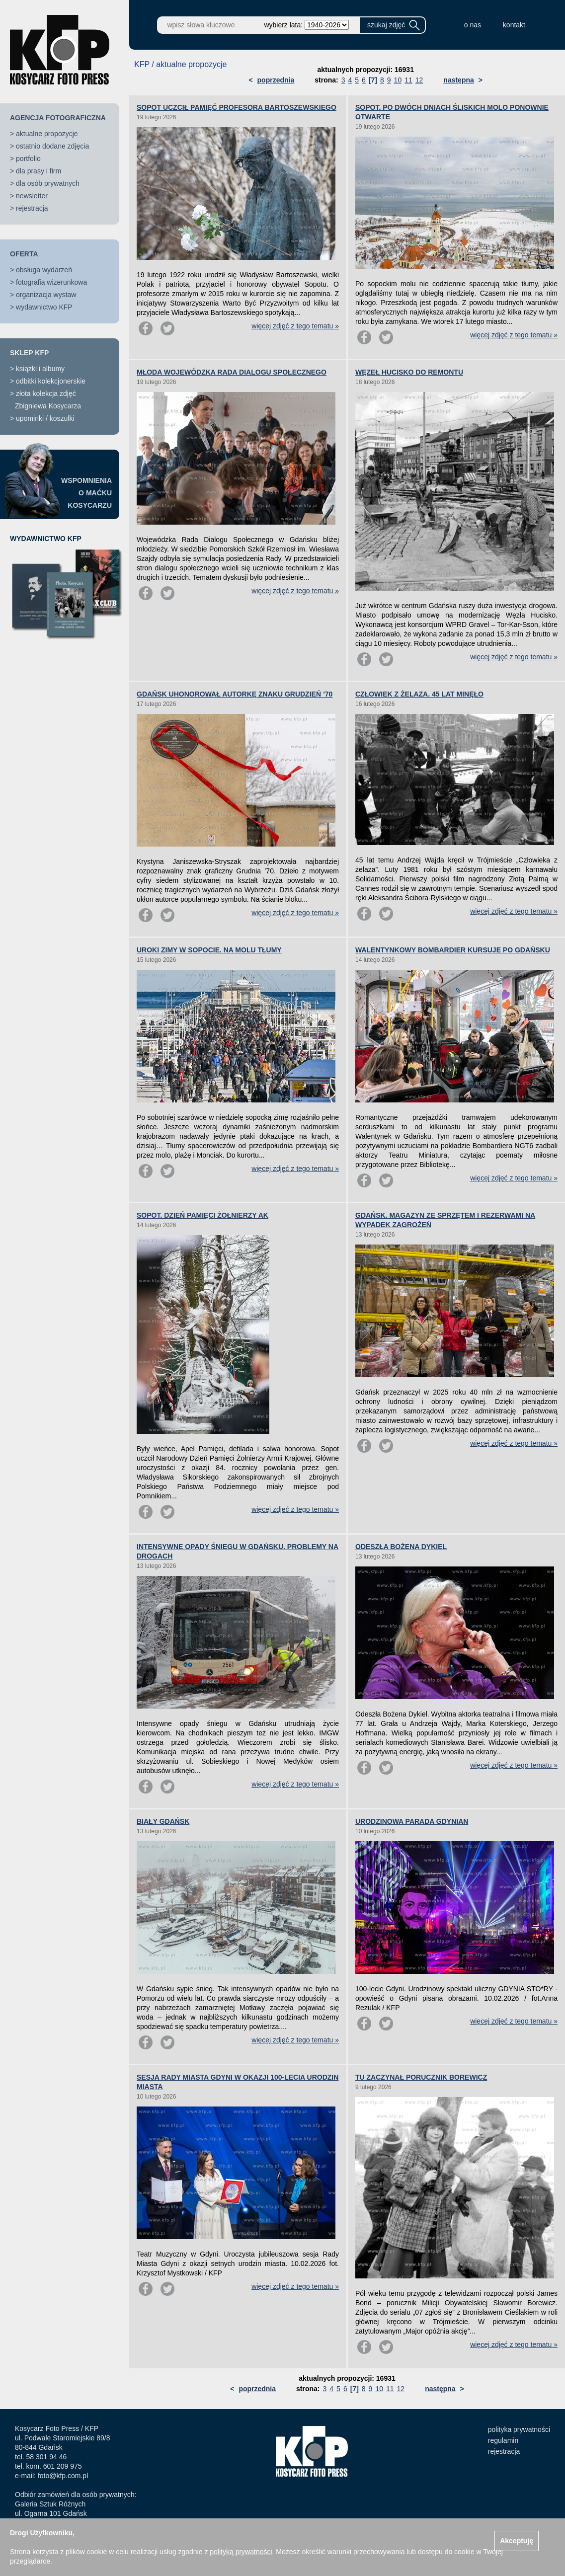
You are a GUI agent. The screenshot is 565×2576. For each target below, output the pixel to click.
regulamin (503, 2440)
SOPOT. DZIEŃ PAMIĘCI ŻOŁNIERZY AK (202, 1215)
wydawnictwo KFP (44, 307)
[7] (373, 80)
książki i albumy (40, 369)
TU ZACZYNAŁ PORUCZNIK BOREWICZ (421, 2077)
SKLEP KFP (29, 353)
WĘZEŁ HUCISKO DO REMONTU (409, 372)
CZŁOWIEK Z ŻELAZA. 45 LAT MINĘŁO (419, 694)
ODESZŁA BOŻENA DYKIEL (401, 1547)
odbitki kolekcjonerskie (50, 381)
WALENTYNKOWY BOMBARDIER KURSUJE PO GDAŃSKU (452, 950)
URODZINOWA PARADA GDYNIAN (411, 1821)
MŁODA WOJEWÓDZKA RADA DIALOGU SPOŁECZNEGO (231, 372)
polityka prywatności (519, 2429)
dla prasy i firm (38, 171)
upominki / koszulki (45, 418)
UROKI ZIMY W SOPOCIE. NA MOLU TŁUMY (209, 950)
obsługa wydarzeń (44, 270)
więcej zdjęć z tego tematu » (295, 326)
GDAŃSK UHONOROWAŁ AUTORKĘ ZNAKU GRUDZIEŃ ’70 (234, 694)
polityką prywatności (241, 2552)
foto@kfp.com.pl (63, 2476)
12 (419, 80)
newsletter (32, 196)
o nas (472, 25)
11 (408, 80)
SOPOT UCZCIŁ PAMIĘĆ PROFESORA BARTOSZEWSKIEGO (236, 107)
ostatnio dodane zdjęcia (52, 146)
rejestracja (32, 208)
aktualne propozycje (47, 134)
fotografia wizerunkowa (51, 282)
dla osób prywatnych (48, 183)
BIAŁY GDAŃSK (163, 1821)
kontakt (514, 25)
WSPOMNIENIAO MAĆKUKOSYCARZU (86, 492)
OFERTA (24, 254)
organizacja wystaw (46, 295)
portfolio (28, 158)
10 (398, 80)
